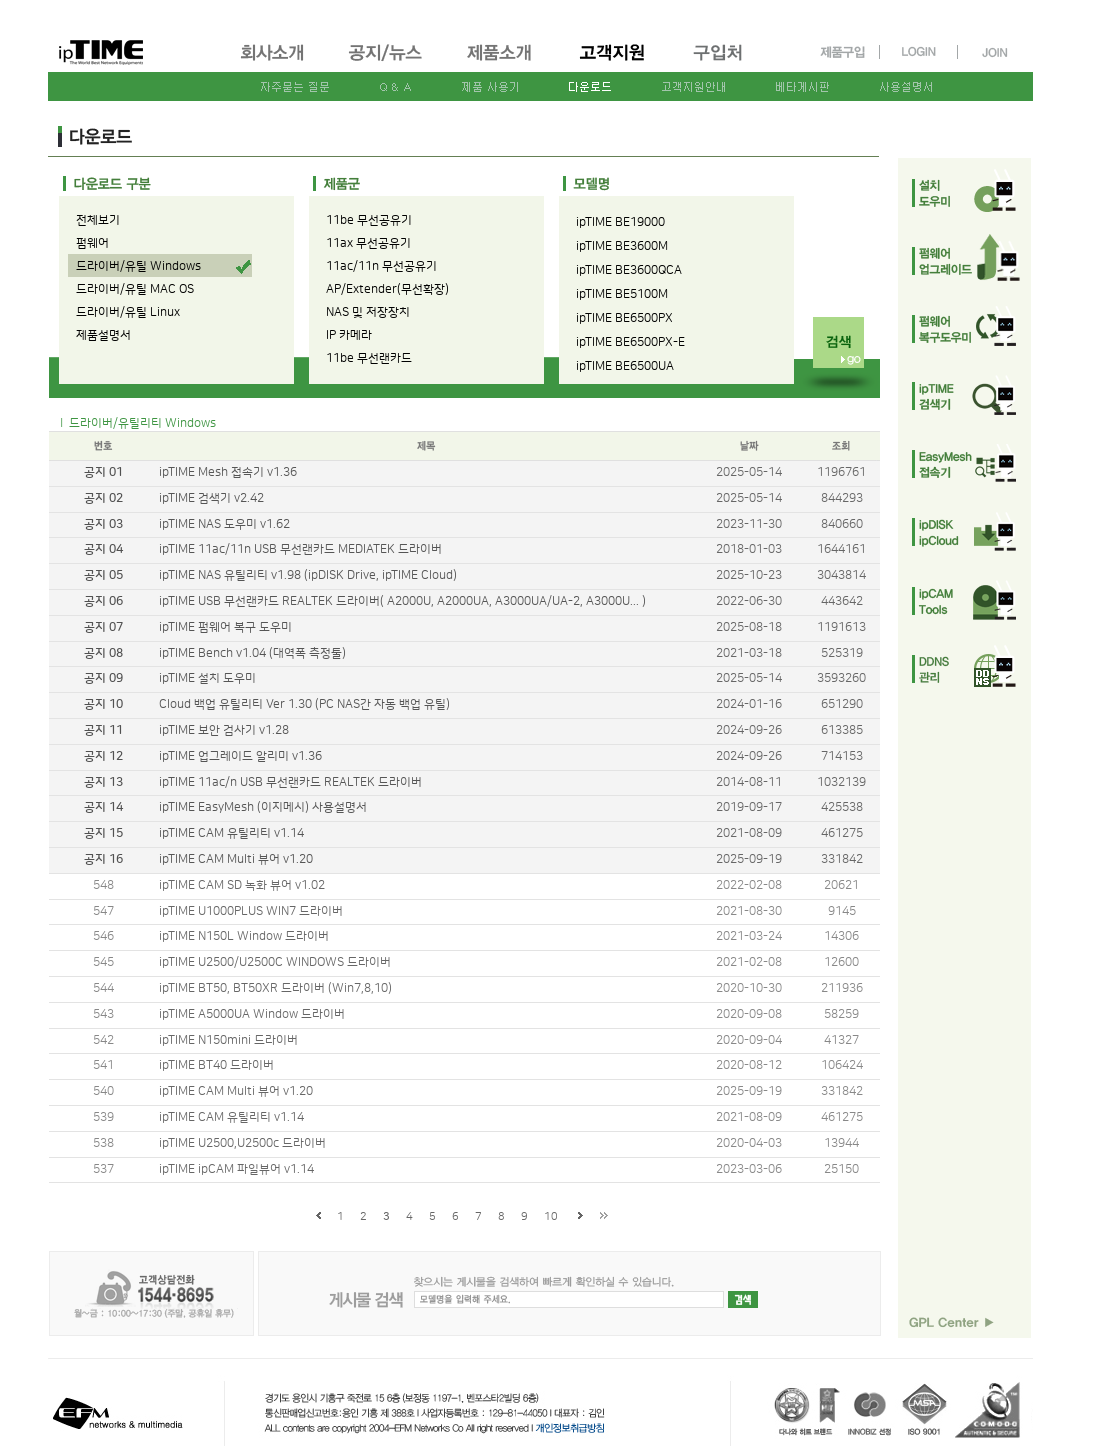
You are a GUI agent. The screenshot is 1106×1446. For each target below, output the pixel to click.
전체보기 (98, 220)
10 (551, 1217)
